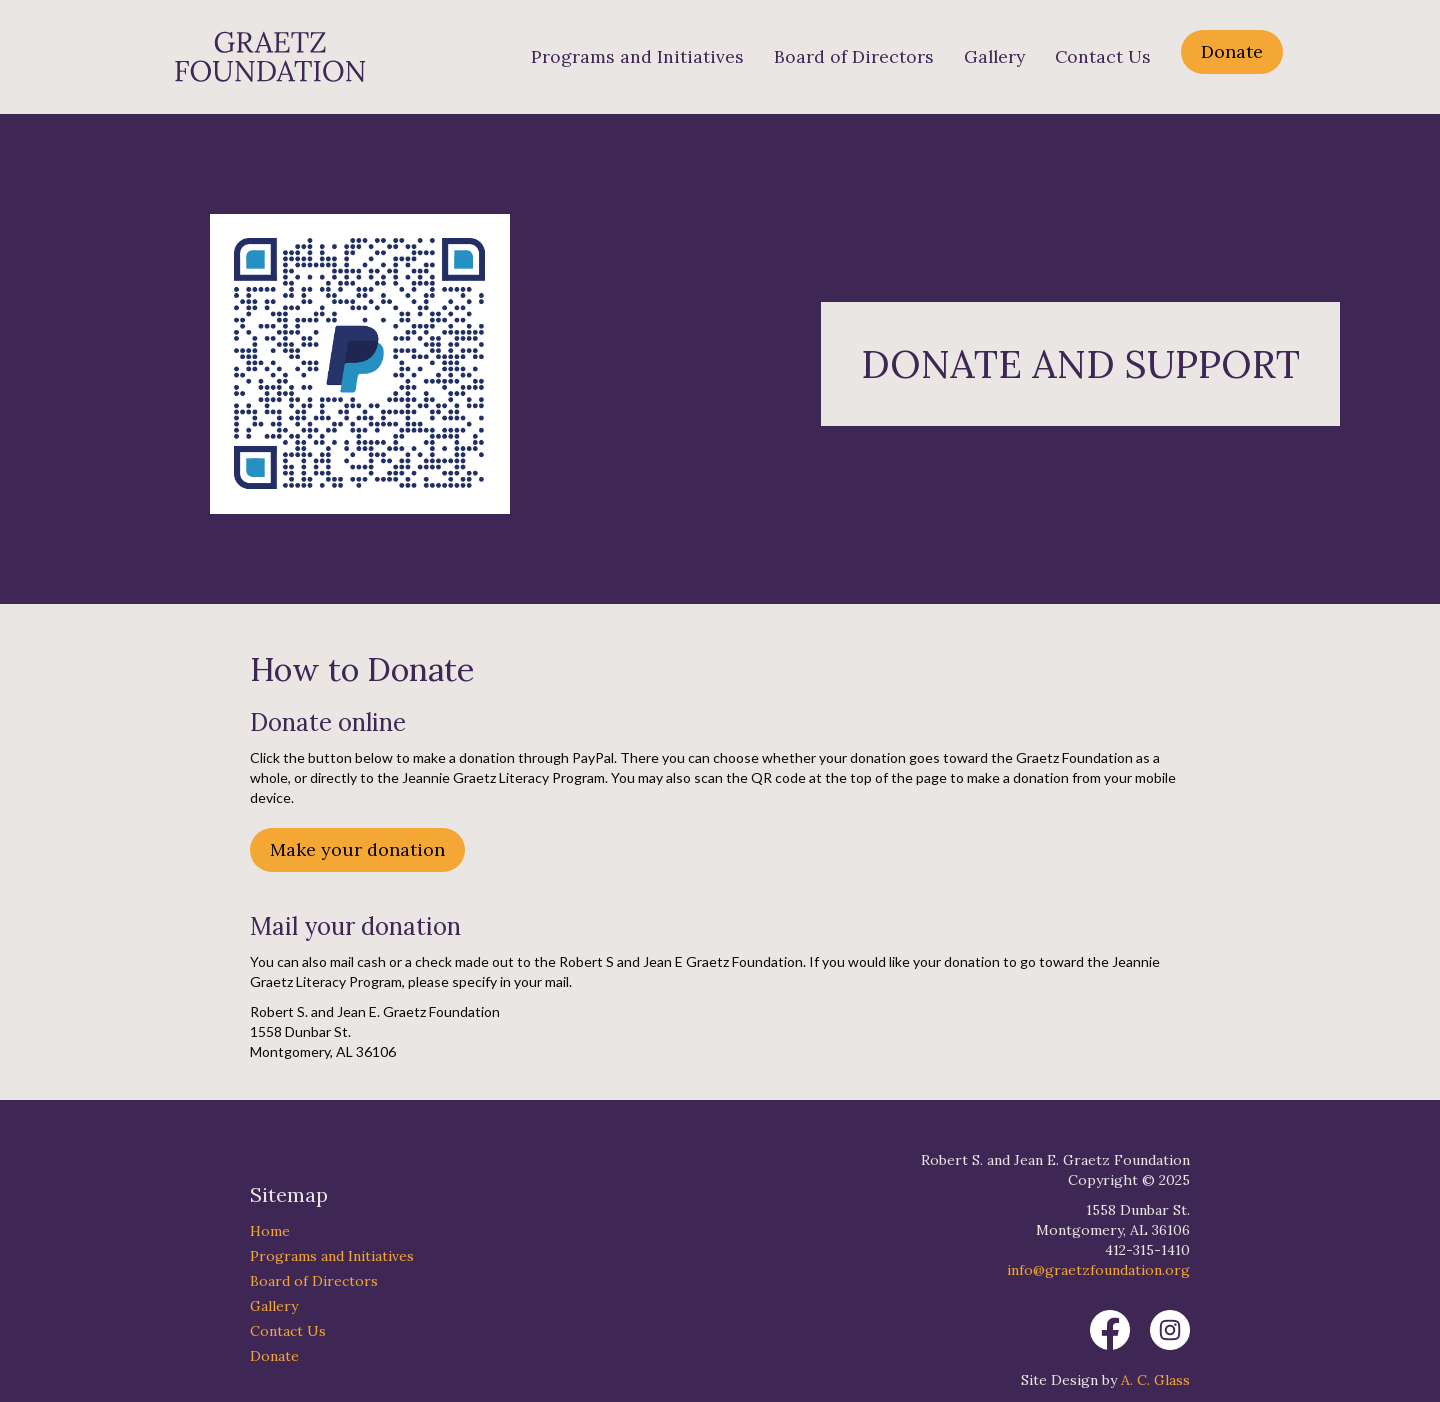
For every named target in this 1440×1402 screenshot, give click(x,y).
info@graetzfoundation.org (1098, 1270)
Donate (1232, 51)
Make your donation (357, 849)
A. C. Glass (1155, 1380)
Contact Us (1103, 57)
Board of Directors (854, 57)
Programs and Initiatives (637, 57)
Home (270, 1231)
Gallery (994, 57)
